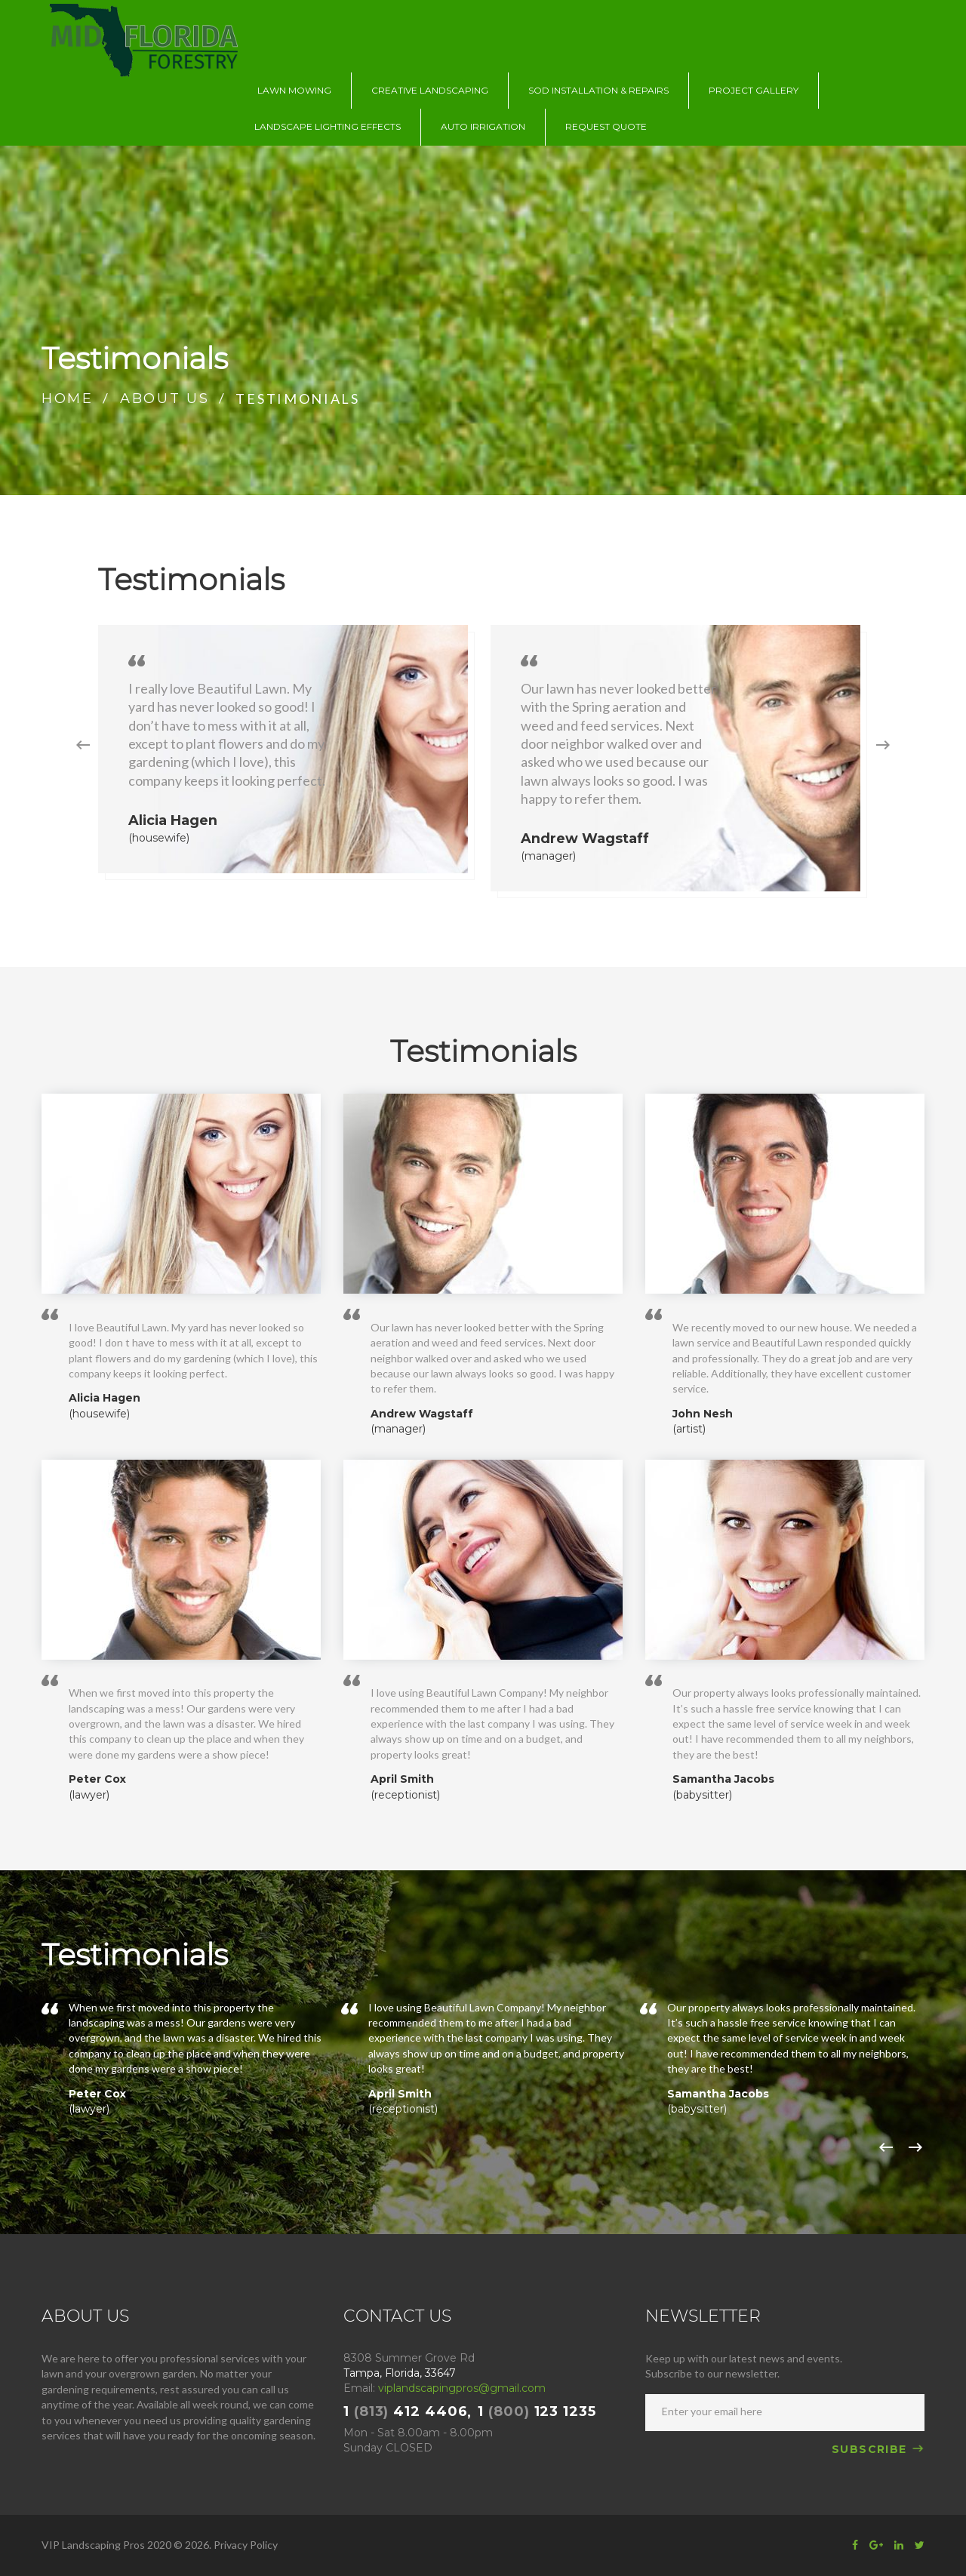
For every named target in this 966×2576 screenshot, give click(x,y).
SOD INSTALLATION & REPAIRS (598, 90)
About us (165, 398)
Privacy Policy (246, 2544)
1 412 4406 (405, 2411)
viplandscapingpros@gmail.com (462, 2388)
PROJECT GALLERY (753, 90)
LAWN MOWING (294, 90)
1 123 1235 (536, 2411)
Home (68, 398)
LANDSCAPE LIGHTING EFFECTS (327, 126)
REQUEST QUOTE (606, 126)
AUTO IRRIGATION (483, 126)
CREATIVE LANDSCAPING (429, 90)
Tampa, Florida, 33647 (399, 2373)
